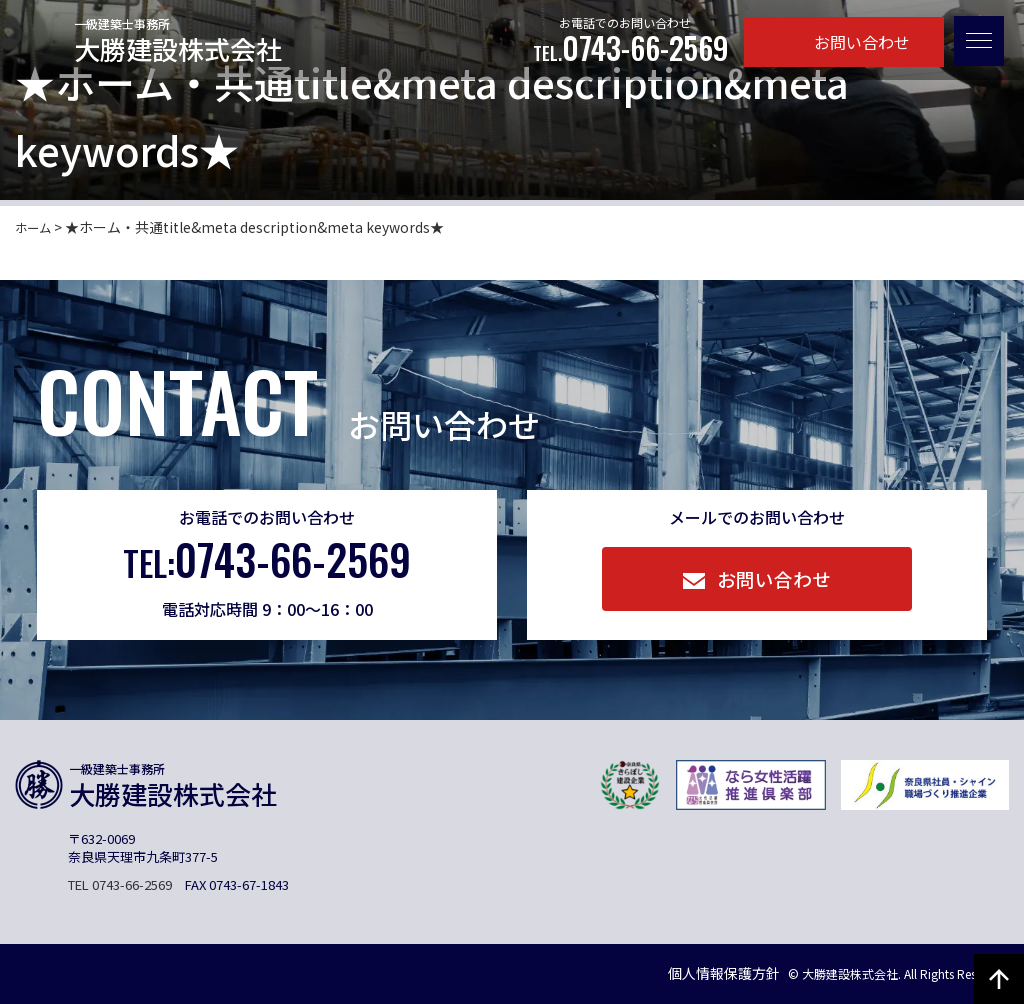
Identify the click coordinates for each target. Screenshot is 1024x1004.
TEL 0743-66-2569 (120, 884)
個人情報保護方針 (692, 973)
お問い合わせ (844, 42)
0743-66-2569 (631, 48)
